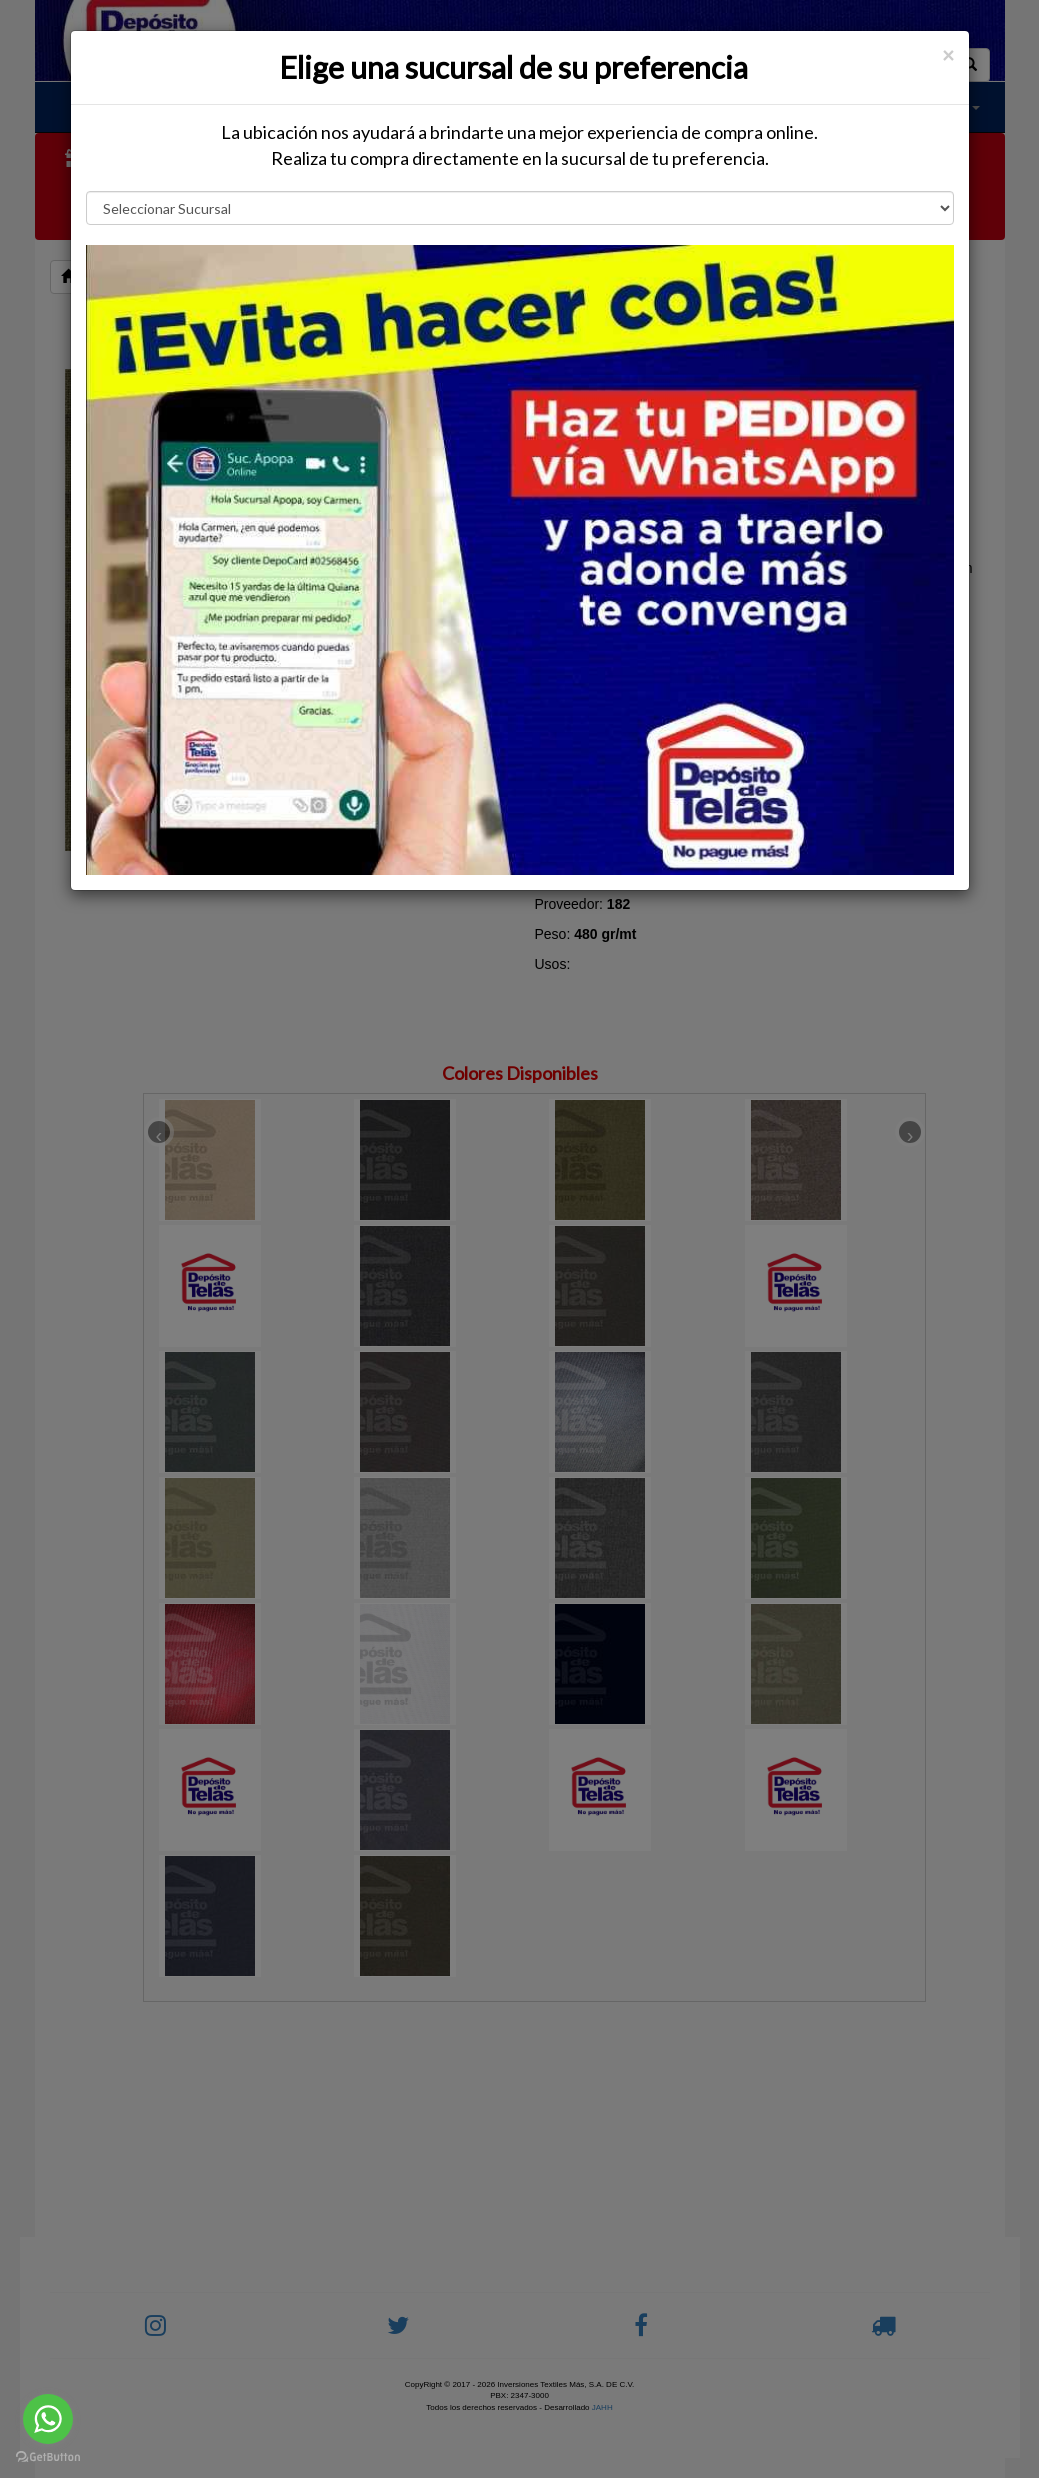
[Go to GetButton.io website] (48, 2457)
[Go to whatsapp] (48, 2419)
